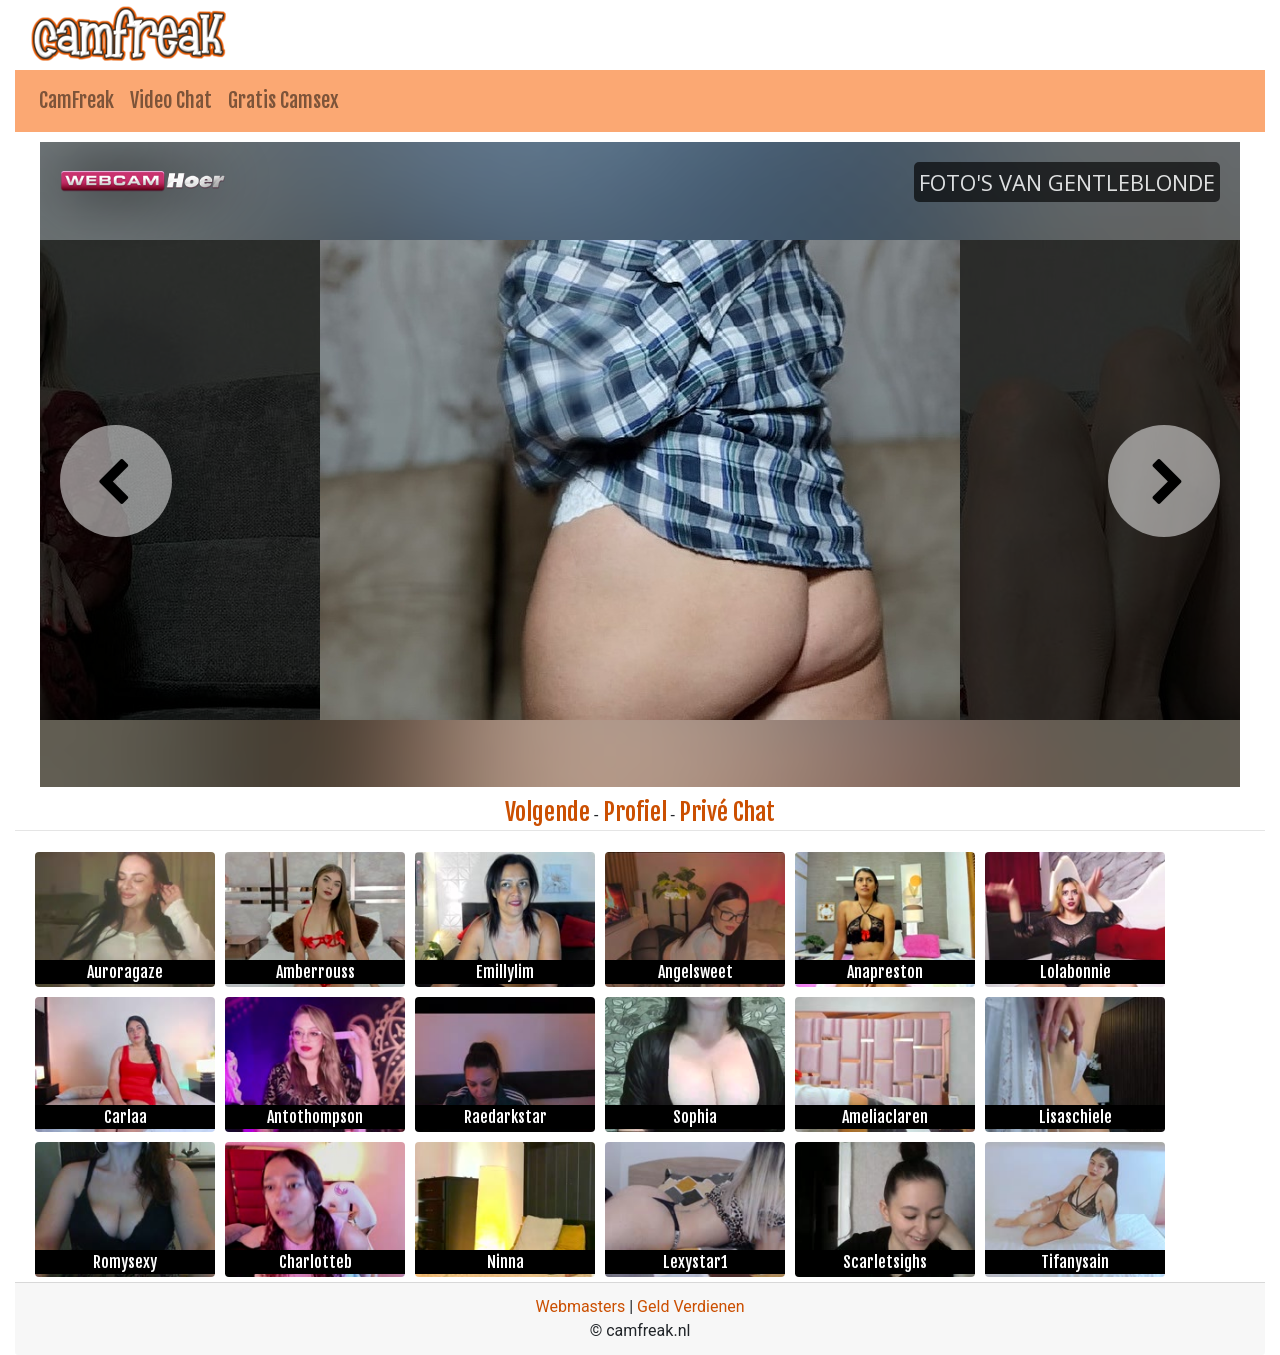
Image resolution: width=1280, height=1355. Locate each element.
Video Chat (171, 100)
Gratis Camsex (283, 100)
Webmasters (580, 1306)
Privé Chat (727, 812)
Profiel (635, 812)
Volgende (547, 812)
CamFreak (76, 100)
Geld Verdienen (690, 1306)
